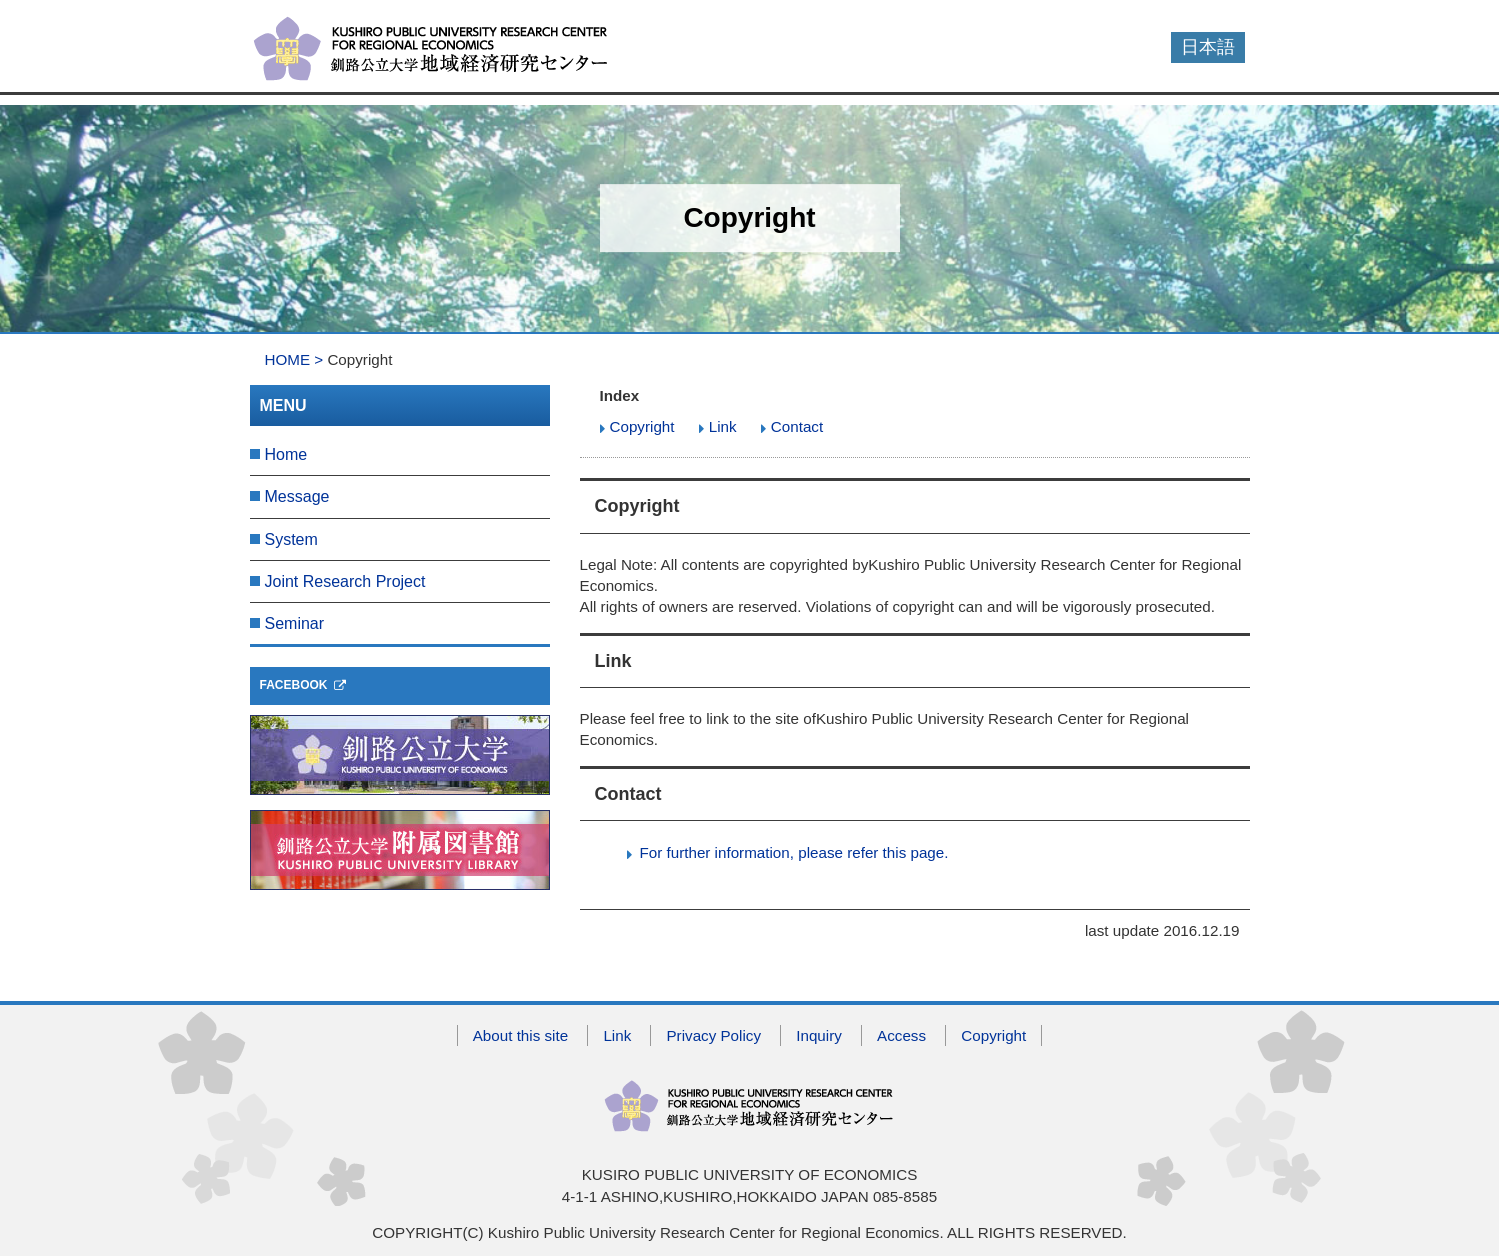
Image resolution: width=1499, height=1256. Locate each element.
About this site (520, 1035)
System (291, 539)
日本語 (1208, 47)
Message (297, 496)
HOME (288, 359)
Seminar (295, 623)
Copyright (642, 426)
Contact (797, 426)
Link (723, 426)
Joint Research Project (345, 581)
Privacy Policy (713, 1035)
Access (901, 1035)
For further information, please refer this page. (794, 852)
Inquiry (819, 1035)
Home (286, 454)
